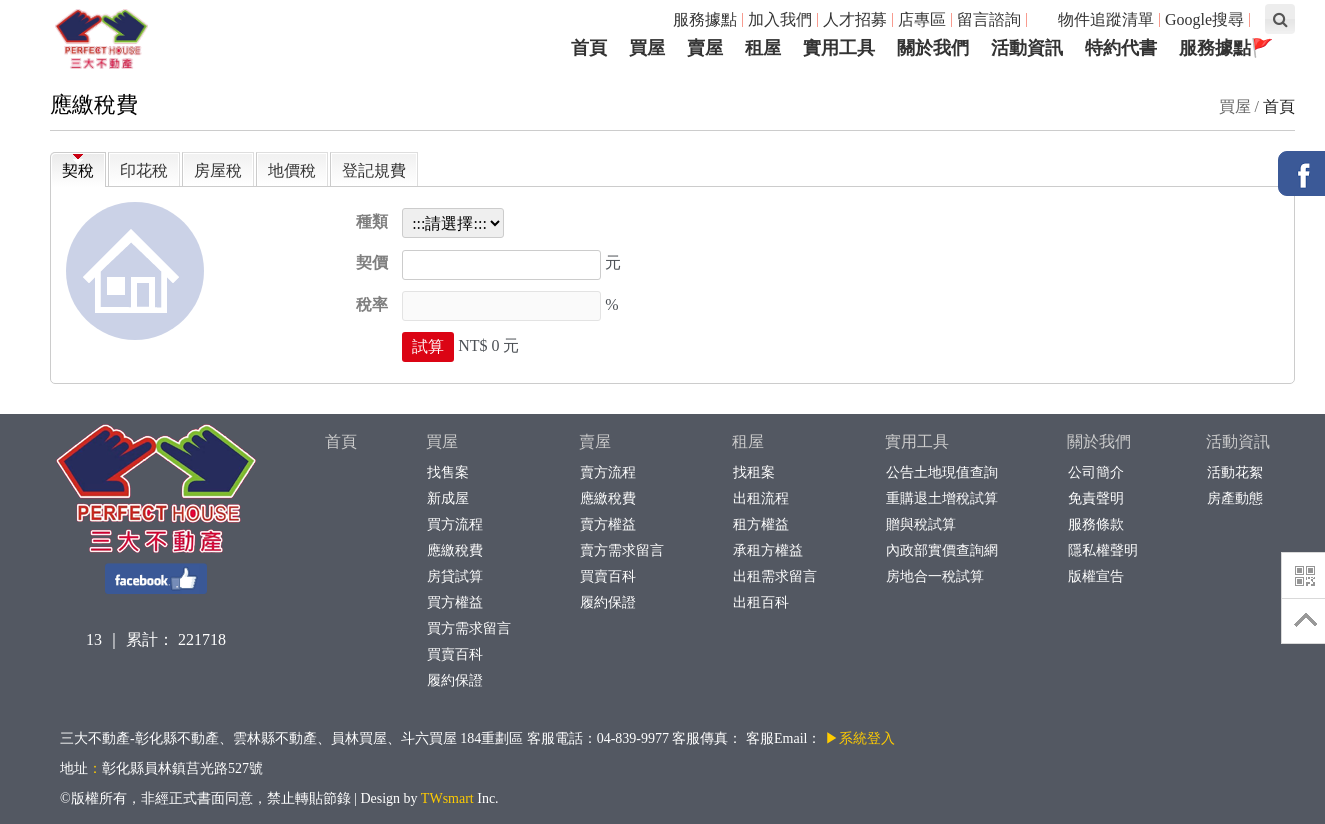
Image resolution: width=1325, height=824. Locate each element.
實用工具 (917, 441)
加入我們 (780, 19)
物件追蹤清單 (1095, 19)
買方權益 (454, 602)
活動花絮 (1234, 472)
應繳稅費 (454, 550)
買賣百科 (454, 654)
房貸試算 (454, 576)
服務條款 (1095, 524)
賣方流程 (607, 472)
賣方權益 (607, 524)
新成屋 (447, 498)
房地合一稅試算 (934, 576)
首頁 (1279, 106)
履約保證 (454, 680)
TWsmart (447, 798)
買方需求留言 (468, 628)
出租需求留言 (774, 576)
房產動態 (1234, 498)
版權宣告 (1095, 576)
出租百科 (760, 602)
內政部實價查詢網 (941, 550)
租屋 (748, 441)
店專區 (922, 19)
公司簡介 (1095, 472)
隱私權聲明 (1102, 550)
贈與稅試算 (920, 524)
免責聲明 (1095, 498)
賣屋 (595, 441)
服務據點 (705, 19)
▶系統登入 (860, 738)
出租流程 (760, 498)
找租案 (753, 472)
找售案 (447, 472)
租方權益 (760, 524)
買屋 (442, 441)
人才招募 (855, 19)
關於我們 (1099, 441)
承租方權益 (767, 550)
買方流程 (454, 524)
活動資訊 (1238, 441)
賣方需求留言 (621, 550)
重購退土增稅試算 (941, 498)
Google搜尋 (1204, 19)
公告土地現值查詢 (941, 472)
